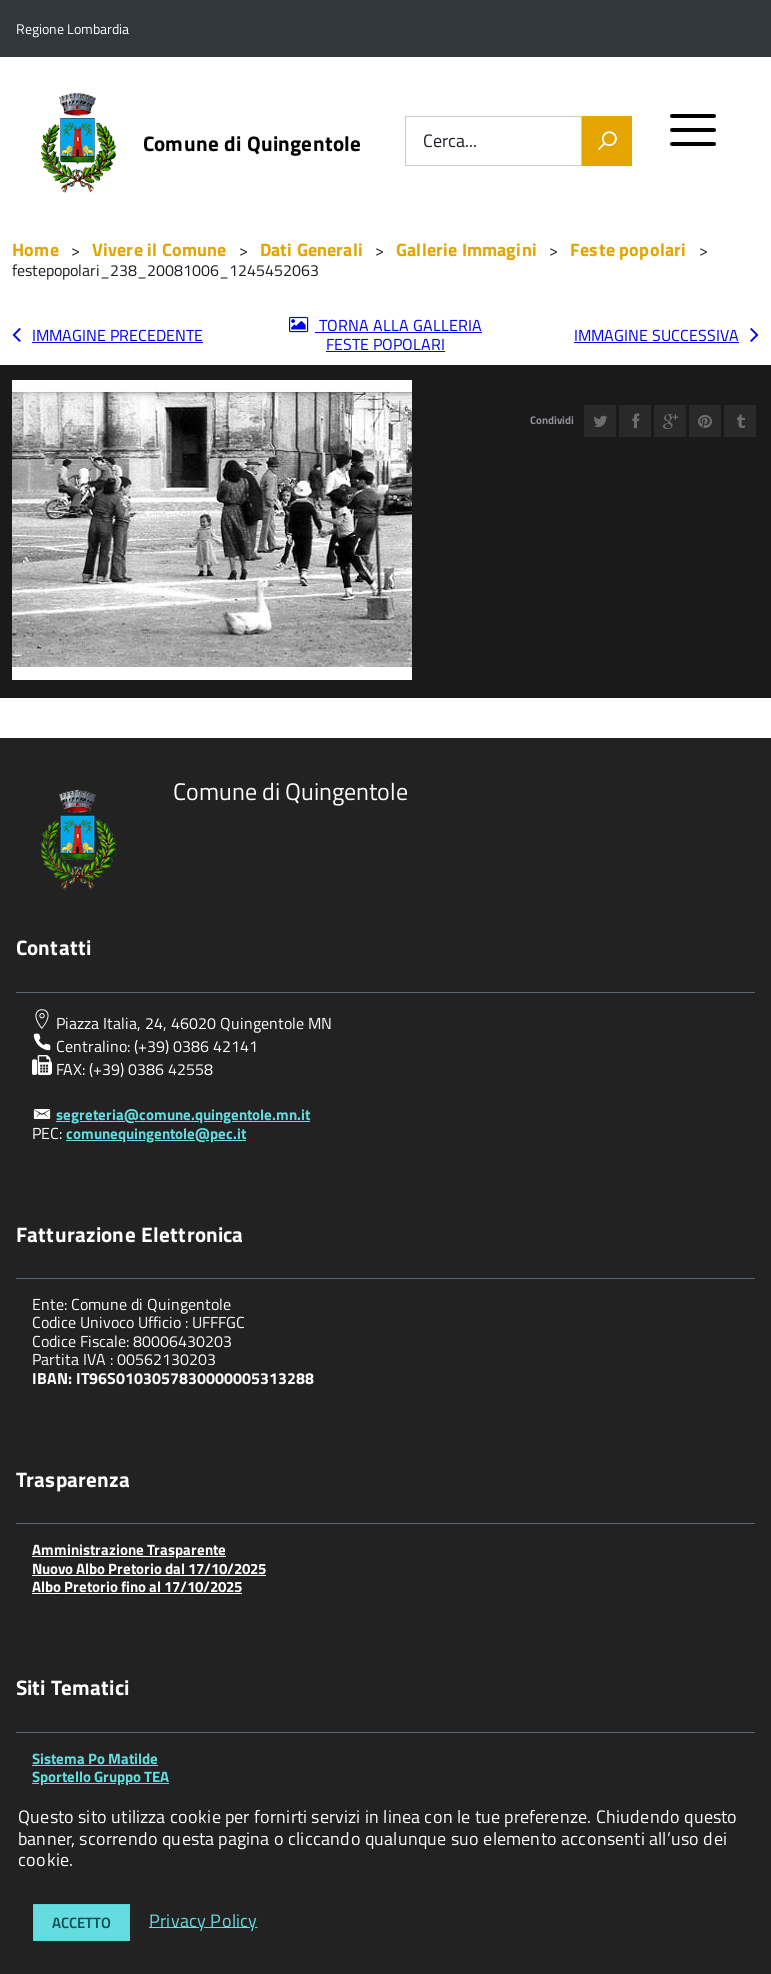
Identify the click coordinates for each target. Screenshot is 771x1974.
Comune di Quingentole (252, 143)
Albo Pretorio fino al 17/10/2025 (137, 1586)
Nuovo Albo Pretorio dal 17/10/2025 (149, 1568)
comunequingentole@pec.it (156, 1133)
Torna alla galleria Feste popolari (398, 334)
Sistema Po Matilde (95, 1758)
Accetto (81, 1922)
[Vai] (607, 141)
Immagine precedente (117, 335)
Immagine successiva (656, 335)
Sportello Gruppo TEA (100, 1776)
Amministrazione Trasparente (129, 1549)
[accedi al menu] (693, 138)
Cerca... (450, 141)
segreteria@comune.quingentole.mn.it (183, 1114)
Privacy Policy (203, 1919)
